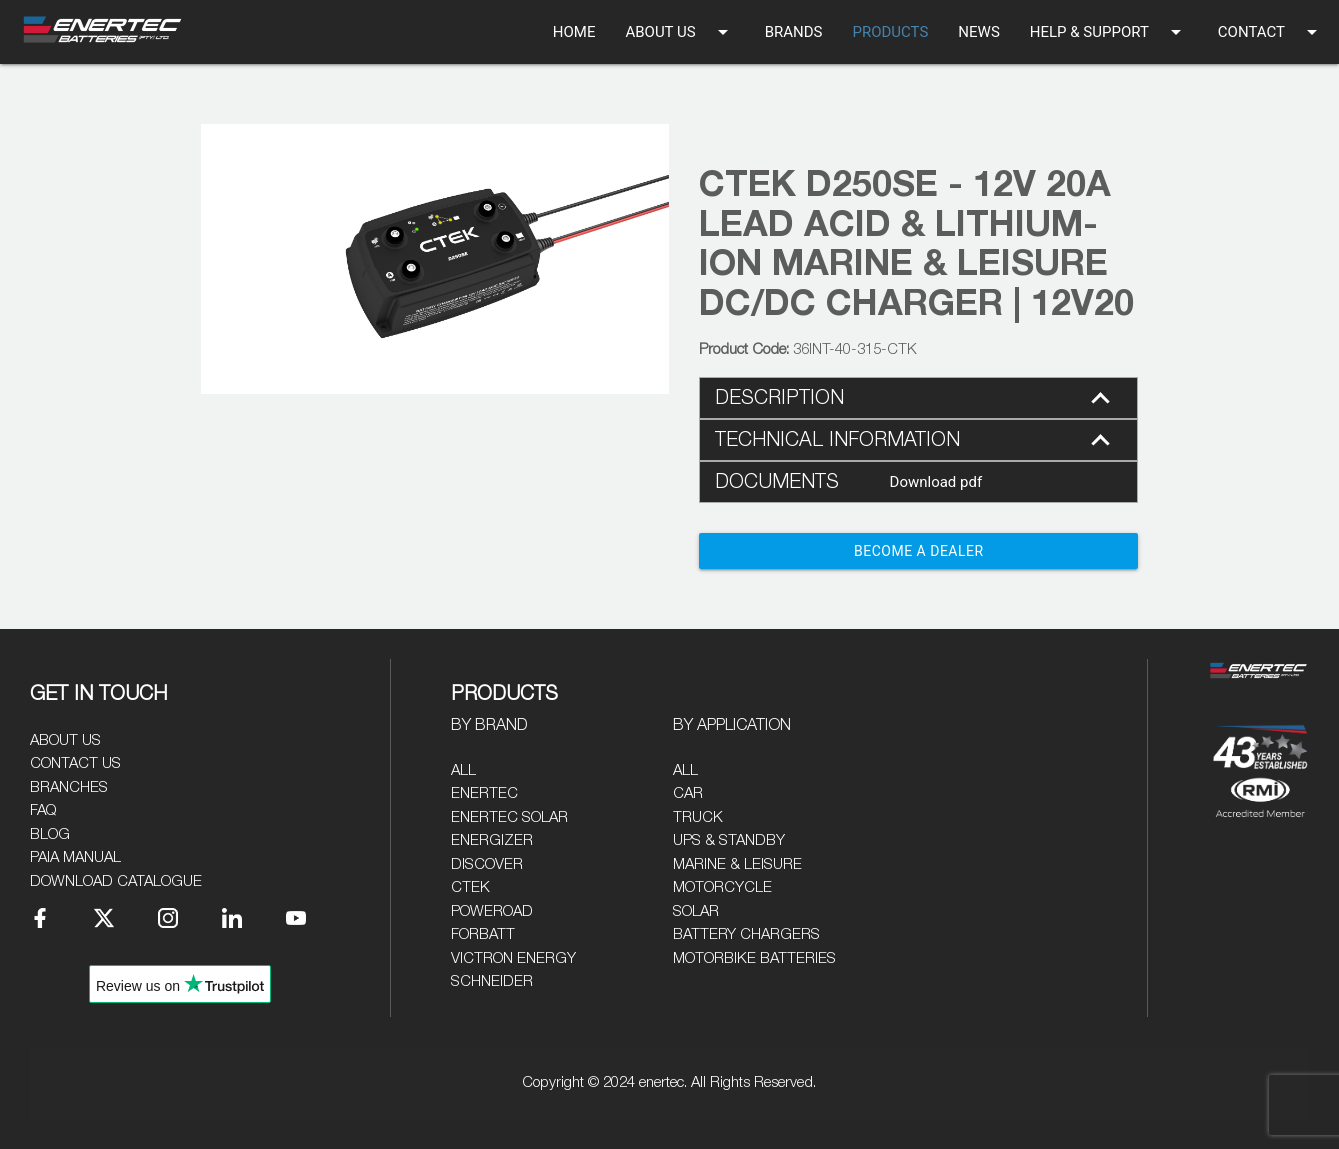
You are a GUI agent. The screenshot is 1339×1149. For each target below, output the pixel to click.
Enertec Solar (509, 817)
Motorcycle (722, 887)
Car (688, 793)
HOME (574, 32)
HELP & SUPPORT (1109, 32)
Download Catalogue (116, 881)
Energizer (492, 840)
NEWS (978, 32)
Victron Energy (513, 958)
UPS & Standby (729, 840)
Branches (69, 787)
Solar (696, 911)
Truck (698, 817)
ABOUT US (679, 32)
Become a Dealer (919, 551)
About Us (65, 740)
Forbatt (483, 934)
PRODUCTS (890, 32)
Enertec (484, 793)
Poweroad (492, 911)
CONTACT (1271, 32)
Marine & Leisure (737, 864)
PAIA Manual (75, 857)
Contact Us (75, 763)
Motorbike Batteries (754, 958)
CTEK (470, 887)
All (463, 770)
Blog (50, 834)
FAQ (43, 810)
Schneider (492, 981)
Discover (487, 864)
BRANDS (794, 32)
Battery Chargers (746, 934)
